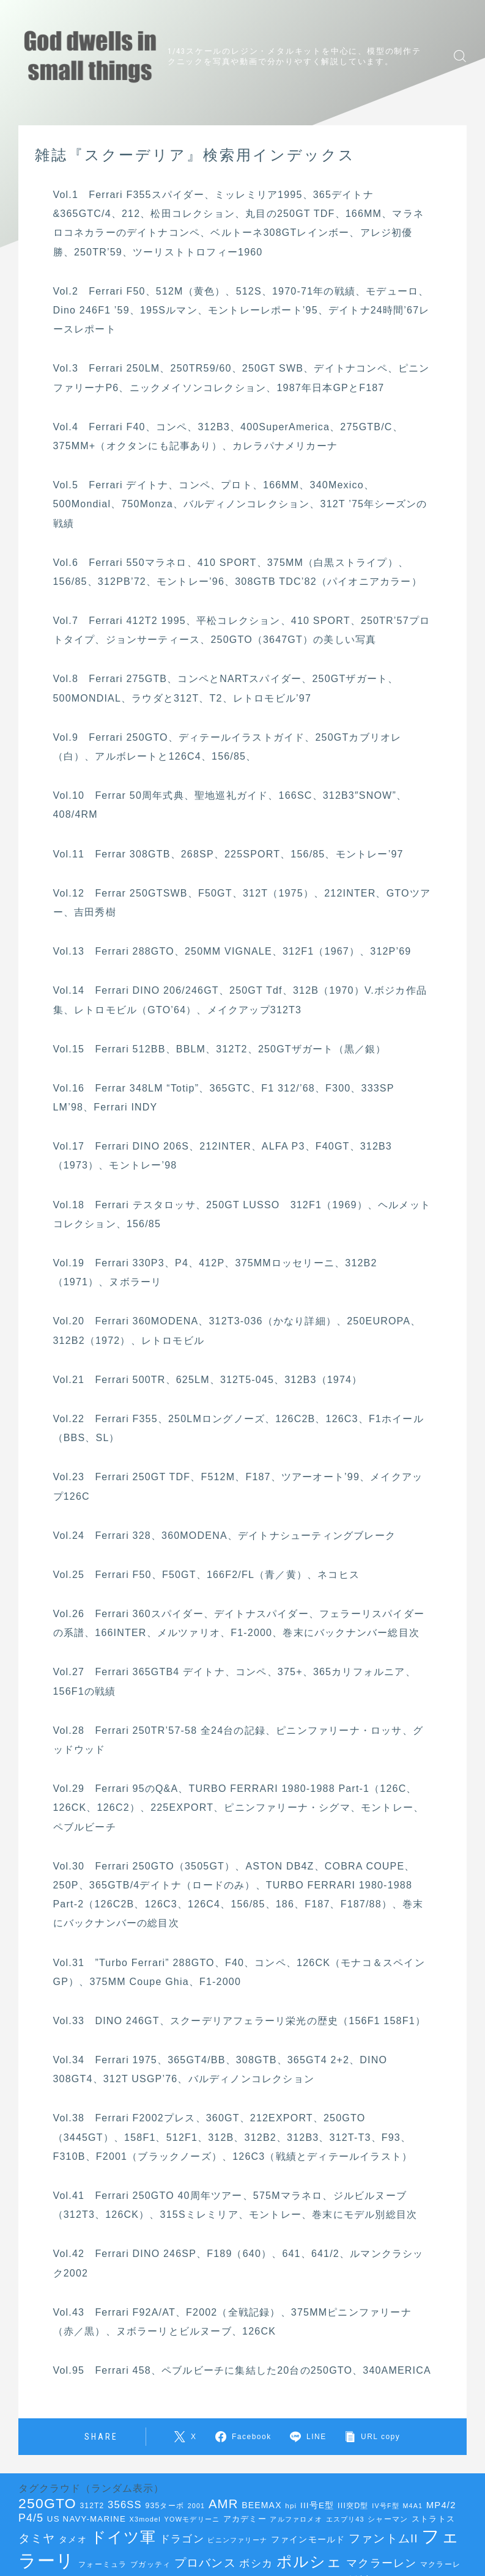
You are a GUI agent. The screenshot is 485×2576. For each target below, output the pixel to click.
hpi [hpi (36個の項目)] (291, 2505)
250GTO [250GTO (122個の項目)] (47, 2503)
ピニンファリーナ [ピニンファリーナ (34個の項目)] (237, 2540)
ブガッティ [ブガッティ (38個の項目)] (150, 2564)
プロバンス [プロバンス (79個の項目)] (205, 2562)
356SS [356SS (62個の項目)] (125, 2505)
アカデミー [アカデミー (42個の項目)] (245, 2518)
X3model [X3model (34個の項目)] (145, 2519)
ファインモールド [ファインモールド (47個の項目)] (308, 2539)
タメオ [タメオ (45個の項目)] (73, 2539)
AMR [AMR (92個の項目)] (224, 2504)
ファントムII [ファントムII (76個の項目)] (383, 2538)
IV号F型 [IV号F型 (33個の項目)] (385, 2505)
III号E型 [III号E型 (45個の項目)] (317, 2505)
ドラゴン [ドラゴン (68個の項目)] (182, 2539)
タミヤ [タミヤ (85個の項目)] (37, 2538)
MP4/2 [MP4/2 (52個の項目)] (441, 2505)
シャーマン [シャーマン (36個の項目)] (388, 2519)
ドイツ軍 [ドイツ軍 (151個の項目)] (124, 2536)
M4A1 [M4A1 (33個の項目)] (412, 2505)
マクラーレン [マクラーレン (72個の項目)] (381, 2563)
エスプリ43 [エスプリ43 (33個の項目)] (345, 2519)
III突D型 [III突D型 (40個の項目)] (353, 2505)
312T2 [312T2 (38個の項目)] (92, 2505)
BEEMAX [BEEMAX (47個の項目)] (261, 2505)
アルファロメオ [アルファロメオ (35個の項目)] (296, 2519)
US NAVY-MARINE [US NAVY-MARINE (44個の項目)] (86, 2518)
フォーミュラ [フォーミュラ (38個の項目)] (102, 2564)
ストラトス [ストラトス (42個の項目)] (433, 2518)
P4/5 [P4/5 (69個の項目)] (30, 2518)
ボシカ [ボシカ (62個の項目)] (256, 2563)
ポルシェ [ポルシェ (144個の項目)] (309, 2561)
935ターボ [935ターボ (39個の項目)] (165, 2505)
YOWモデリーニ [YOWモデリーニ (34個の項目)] (192, 2519)
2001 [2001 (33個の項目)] (196, 2505)
